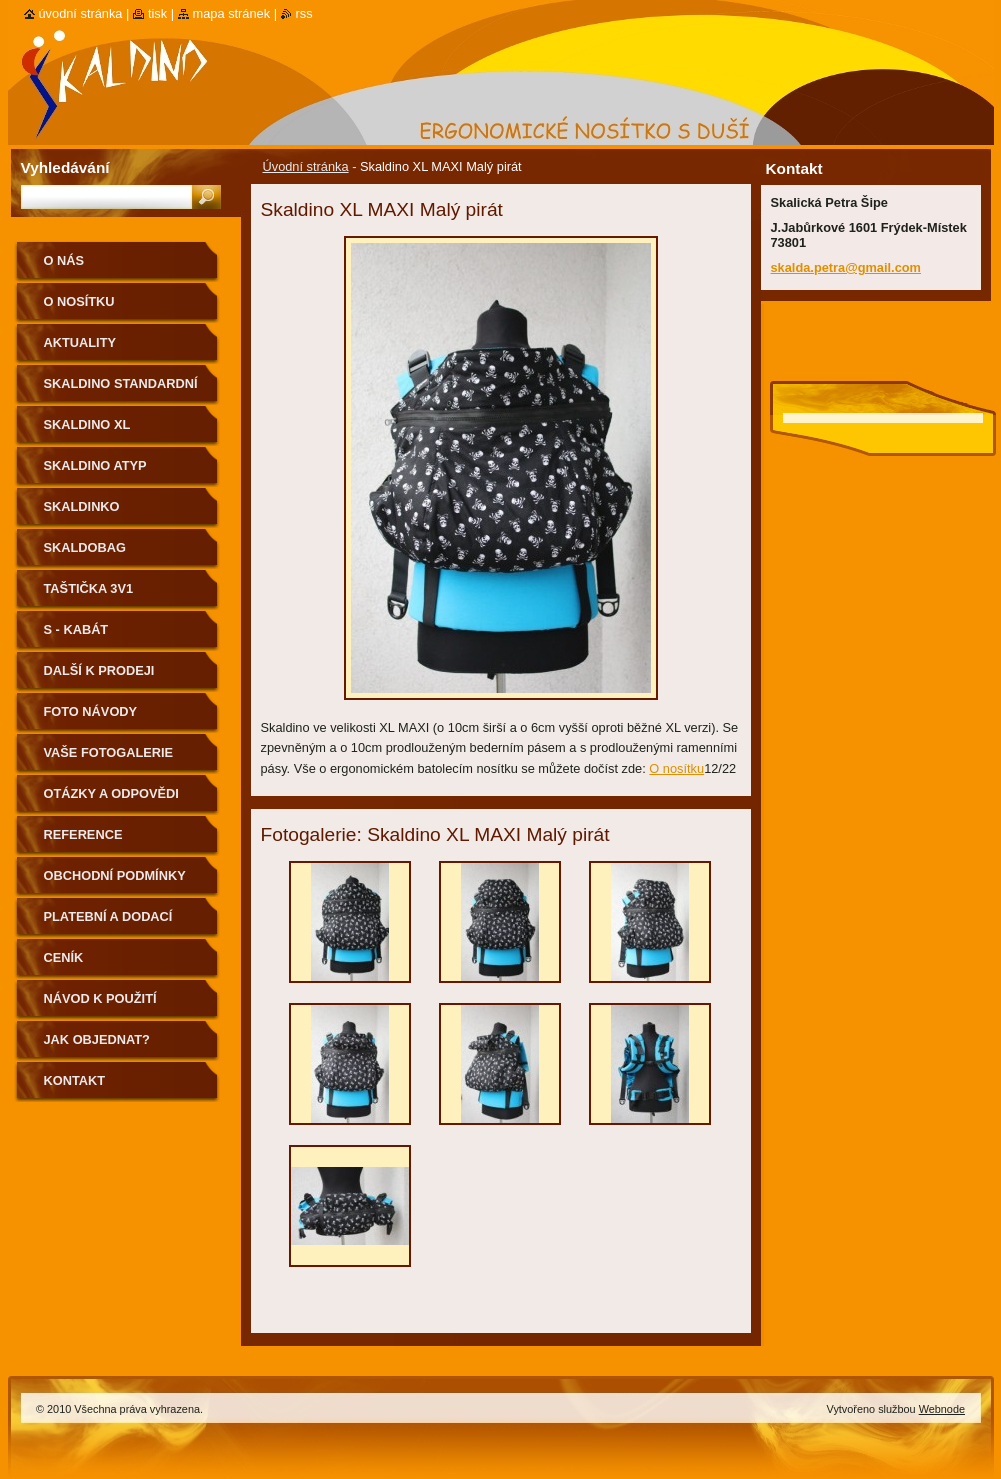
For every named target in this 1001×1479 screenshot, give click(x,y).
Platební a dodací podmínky (108, 923)
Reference (83, 834)
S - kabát (76, 629)
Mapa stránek (232, 13)
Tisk (157, 13)
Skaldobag (85, 547)
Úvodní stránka (306, 166)
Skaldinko (82, 506)
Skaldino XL (87, 424)
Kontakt (75, 1080)
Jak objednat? (97, 1039)
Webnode (942, 1409)
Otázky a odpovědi (111, 793)
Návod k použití (100, 998)
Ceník (64, 957)
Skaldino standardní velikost (121, 390)
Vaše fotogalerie (109, 752)
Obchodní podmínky (115, 875)
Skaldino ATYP (95, 465)
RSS (304, 13)
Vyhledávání (65, 167)
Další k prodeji (99, 670)
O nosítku (676, 768)
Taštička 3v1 (89, 588)
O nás (64, 260)
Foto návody (91, 711)
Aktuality (80, 342)
